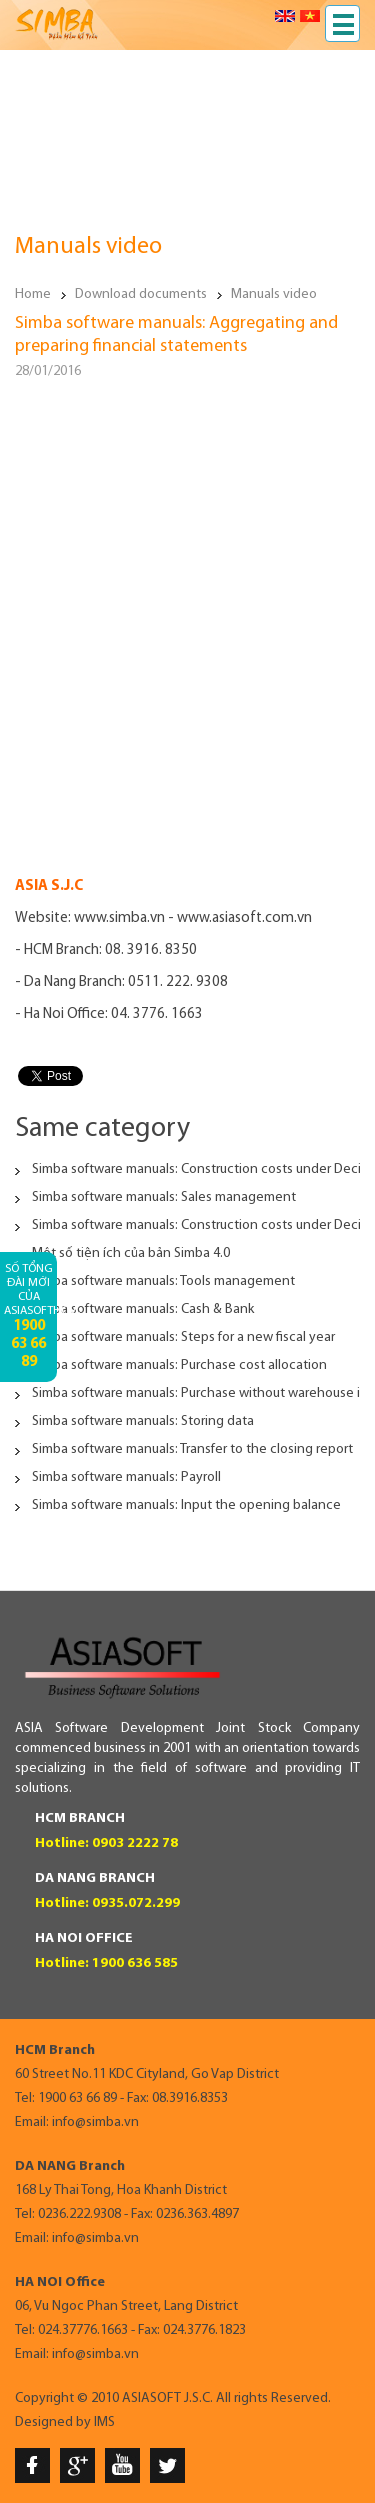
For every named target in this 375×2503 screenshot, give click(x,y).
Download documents (141, 294)
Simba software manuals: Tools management (163, 1281)
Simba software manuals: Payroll (126, 1477)
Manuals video (274, 294)
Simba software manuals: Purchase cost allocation (179, 1365)
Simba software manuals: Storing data (143, 1421)
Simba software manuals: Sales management (164, 1197)
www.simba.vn (119, 918)
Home (33, 294)
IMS (104, 2422)
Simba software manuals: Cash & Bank (143, 1309)
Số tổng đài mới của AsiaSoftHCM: (30, 1316)
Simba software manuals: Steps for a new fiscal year (183, 1337)
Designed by (53, 2422)
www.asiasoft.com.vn (244, 918)
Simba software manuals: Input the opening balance (186, 1505)
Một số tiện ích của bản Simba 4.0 (131, 1253)
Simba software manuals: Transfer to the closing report (192, 1449)
